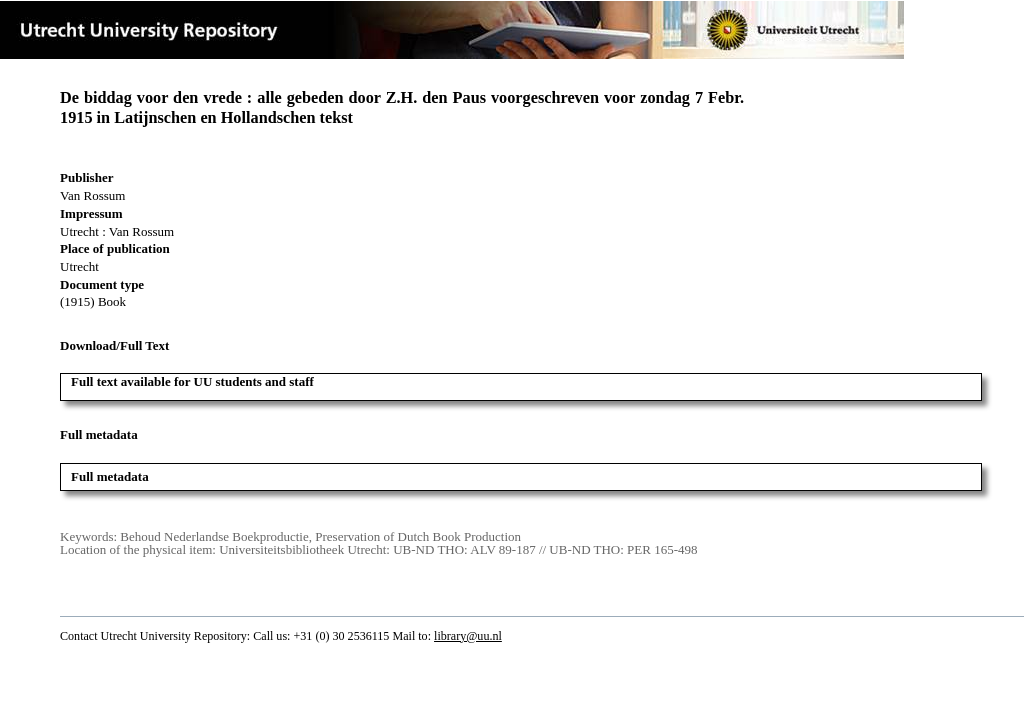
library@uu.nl (468, 636)
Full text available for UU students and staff (192, 381)
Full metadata (110, 476)
